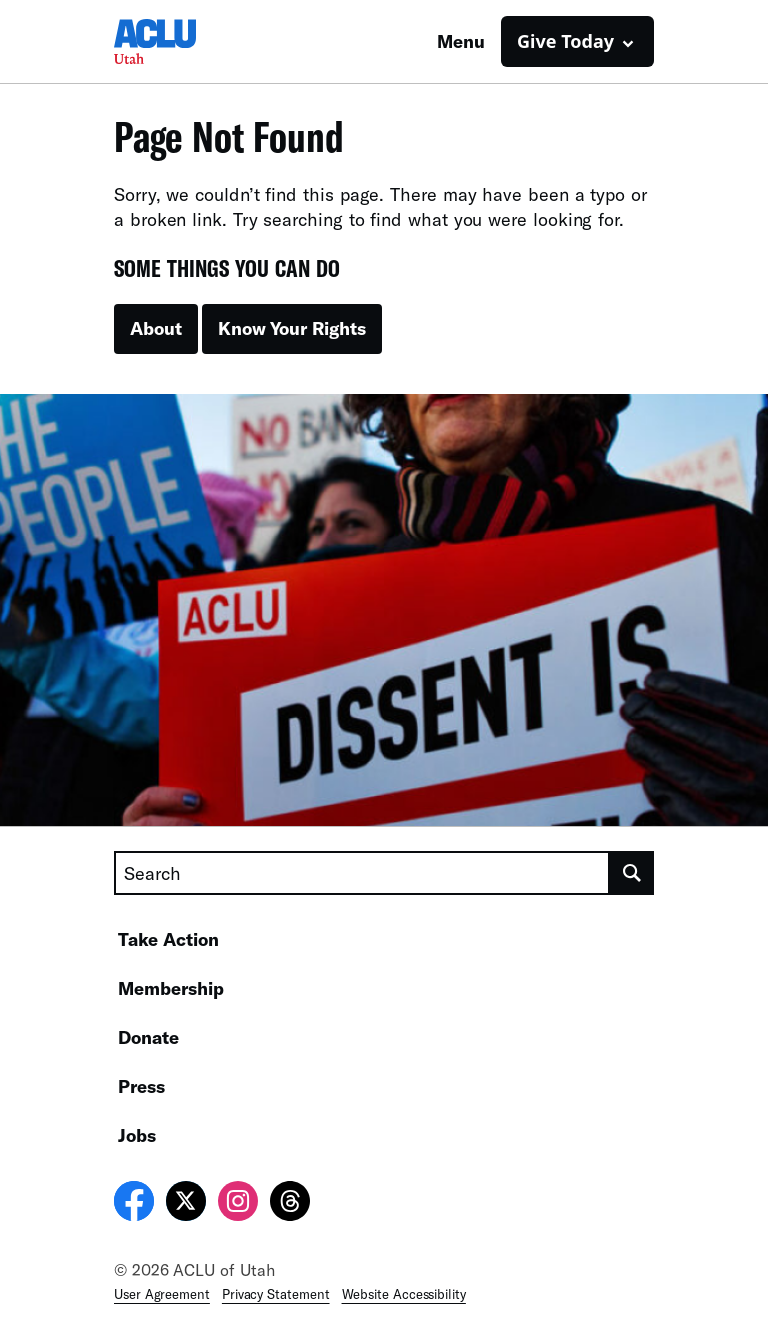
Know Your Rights (292, 328)
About (156, 328)
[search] (632, 873)
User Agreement (162, 1294)
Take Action (168, 939)
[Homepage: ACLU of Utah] (184, 41)
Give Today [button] (565, 41)
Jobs (137, 1135)
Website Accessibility (404, 1294)
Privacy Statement (276, 1294)
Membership (171, 988)
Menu (461, 41)
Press (141, 1086)
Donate (148, 1037)
